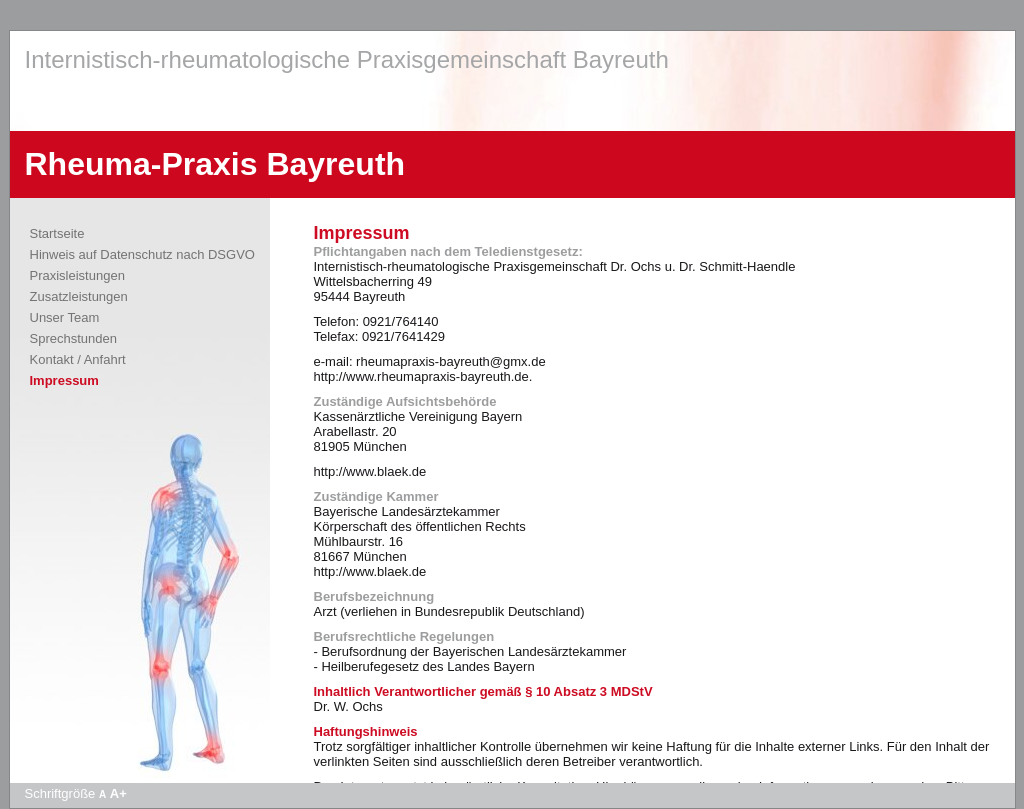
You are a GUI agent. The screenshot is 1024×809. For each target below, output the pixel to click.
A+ (118, 793)
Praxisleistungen (77, 275)
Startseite (57, 233)
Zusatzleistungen (79, 296)
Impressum (64, 380)
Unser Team (65, 317)
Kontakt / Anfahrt (78, 359)
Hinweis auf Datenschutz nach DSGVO (142, 254)
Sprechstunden (73, 338)
